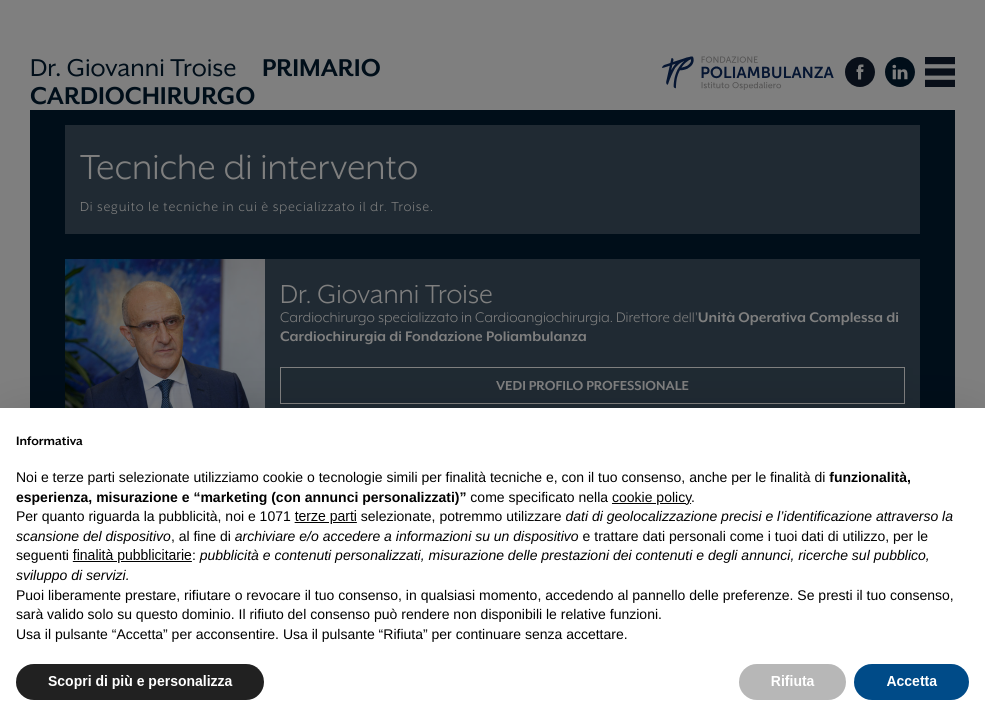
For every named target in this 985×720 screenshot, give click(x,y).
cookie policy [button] (651, 497)
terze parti (326, 516)
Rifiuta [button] (793, 681)
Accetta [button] (911, 681)
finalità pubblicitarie (132, 555)
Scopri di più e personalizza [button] (140, 681)
